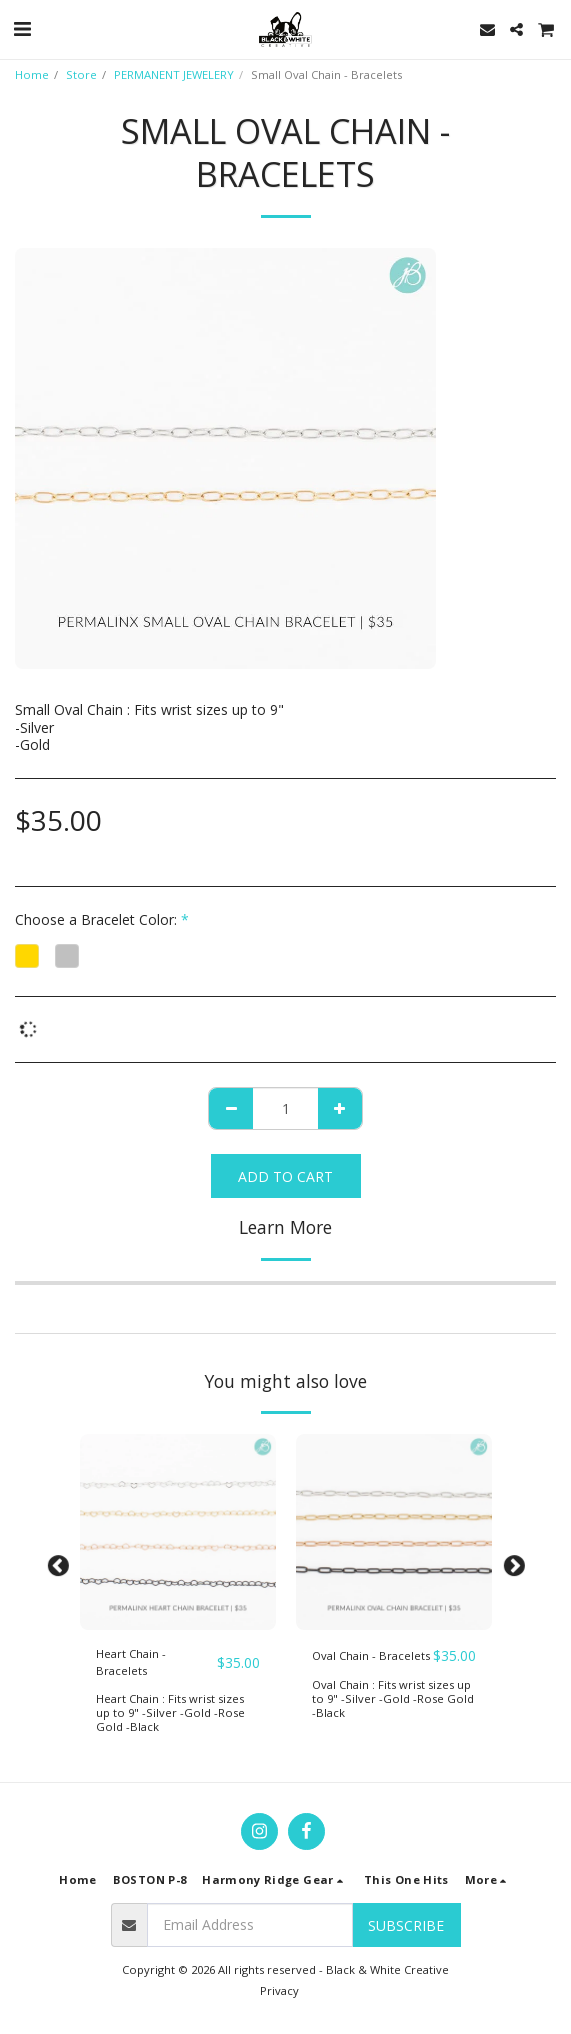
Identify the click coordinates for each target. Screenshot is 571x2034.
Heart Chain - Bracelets (131, 1662)
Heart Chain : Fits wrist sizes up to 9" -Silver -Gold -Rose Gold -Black (170, 1712)
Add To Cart (285, 1176)
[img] (178, 1532)
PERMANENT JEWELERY (174, 74)
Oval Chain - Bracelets (371, 1655)
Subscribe (406, 1925)
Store (81, 74)
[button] (22, 28)
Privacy (279, 1990)
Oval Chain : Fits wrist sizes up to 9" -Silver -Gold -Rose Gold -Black (393, 1698)
